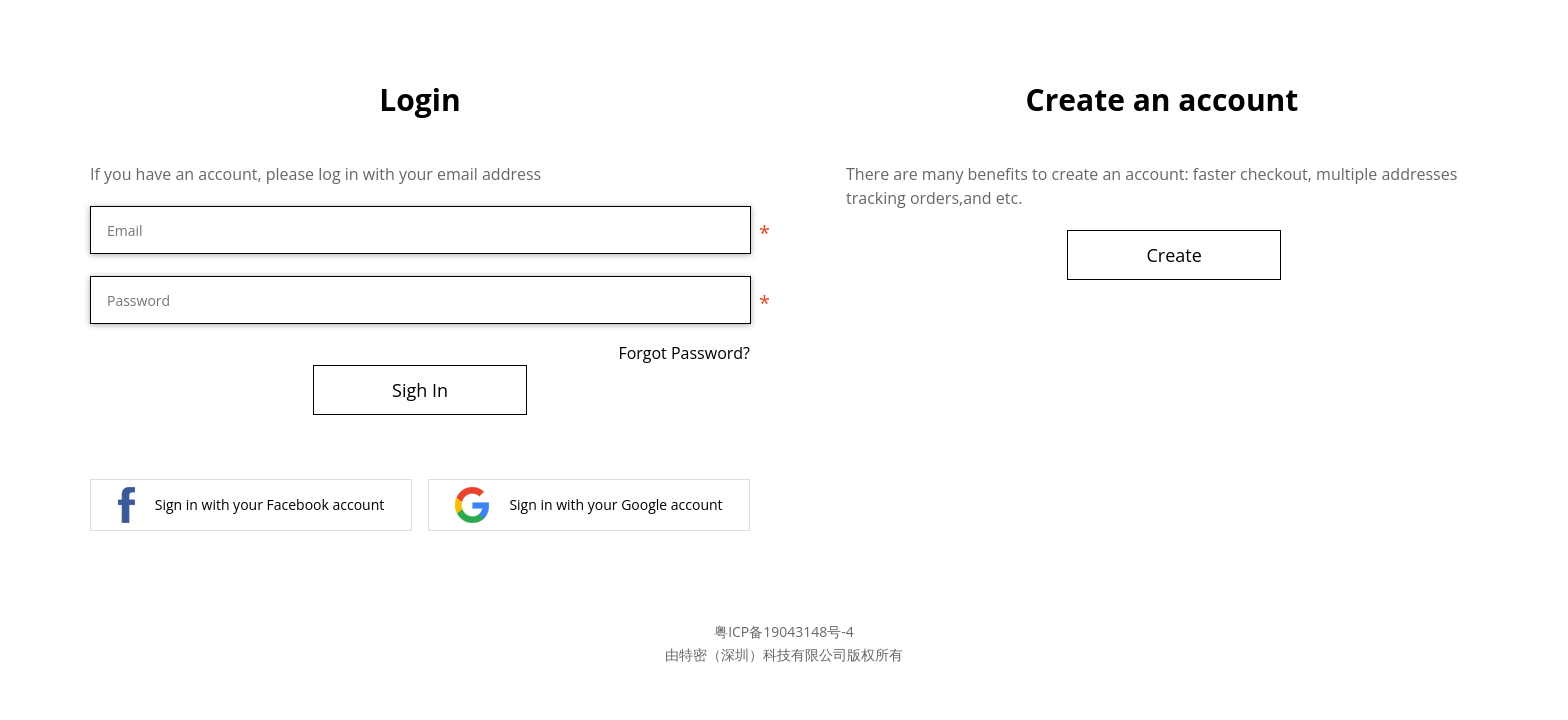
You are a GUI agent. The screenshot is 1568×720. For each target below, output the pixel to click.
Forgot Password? (684, 353)
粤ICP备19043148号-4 (784, 631)
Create (1174, 255)
